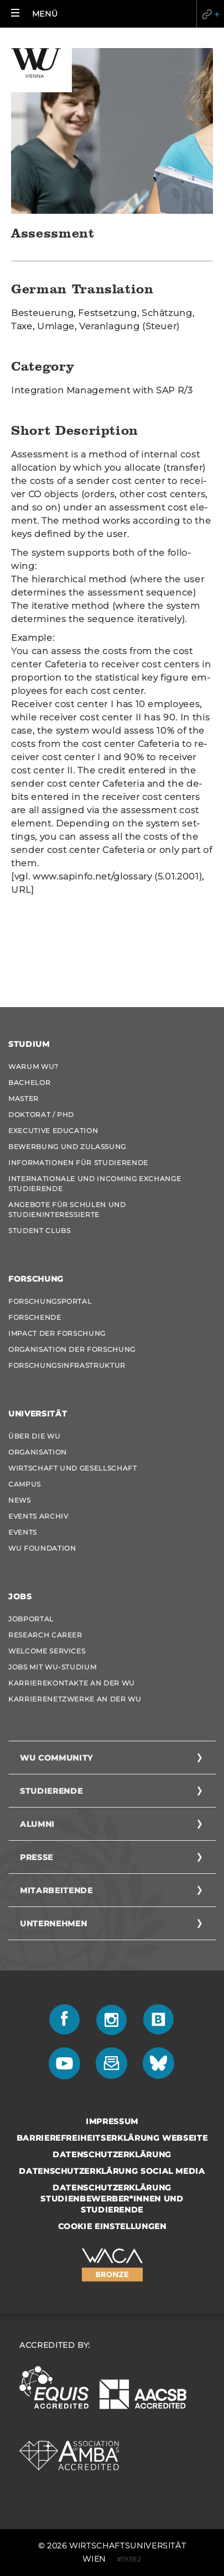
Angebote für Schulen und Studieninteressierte (67, 1209)
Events (22, 1532)
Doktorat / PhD (41, 1114)
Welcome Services (46, 1651)
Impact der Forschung (57, 1333)
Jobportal (31, 1619)
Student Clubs (39, 1230)
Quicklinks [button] (210, 14)
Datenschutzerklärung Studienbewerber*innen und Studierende (111, 2199)
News (19, 1500)
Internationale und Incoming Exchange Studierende (94, 1183)
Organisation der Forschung (72, 1349)
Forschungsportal (49, 1301)
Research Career (45, 1635)
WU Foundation (42, 1548)
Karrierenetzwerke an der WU (75, 1699)
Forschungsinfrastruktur (67, 1365)
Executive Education (53, 1130)
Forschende (34, 1317)
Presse (36, 1857)
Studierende (51, 1791)
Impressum (112, 2121)
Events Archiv (38, 1516)
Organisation (37, 1452)
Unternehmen (53, 1924)
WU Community (56, 1758)
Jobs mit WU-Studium (52, 1667)
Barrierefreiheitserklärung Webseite (112, 2138)
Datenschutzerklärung (112, 2154)
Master (23, 1098)
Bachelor (29, 1082)
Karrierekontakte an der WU (71, 1683)
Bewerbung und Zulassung (67, 1146)
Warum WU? (33, 1066)
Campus (24, 1484)
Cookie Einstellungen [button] (112, 2226)
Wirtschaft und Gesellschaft (72, 1468)
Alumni (37, 1824)
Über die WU (34, 1436)
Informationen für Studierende (78, 1162)
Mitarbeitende (56, 1890)
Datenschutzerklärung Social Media (112, 2171)
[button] (34, 14)
